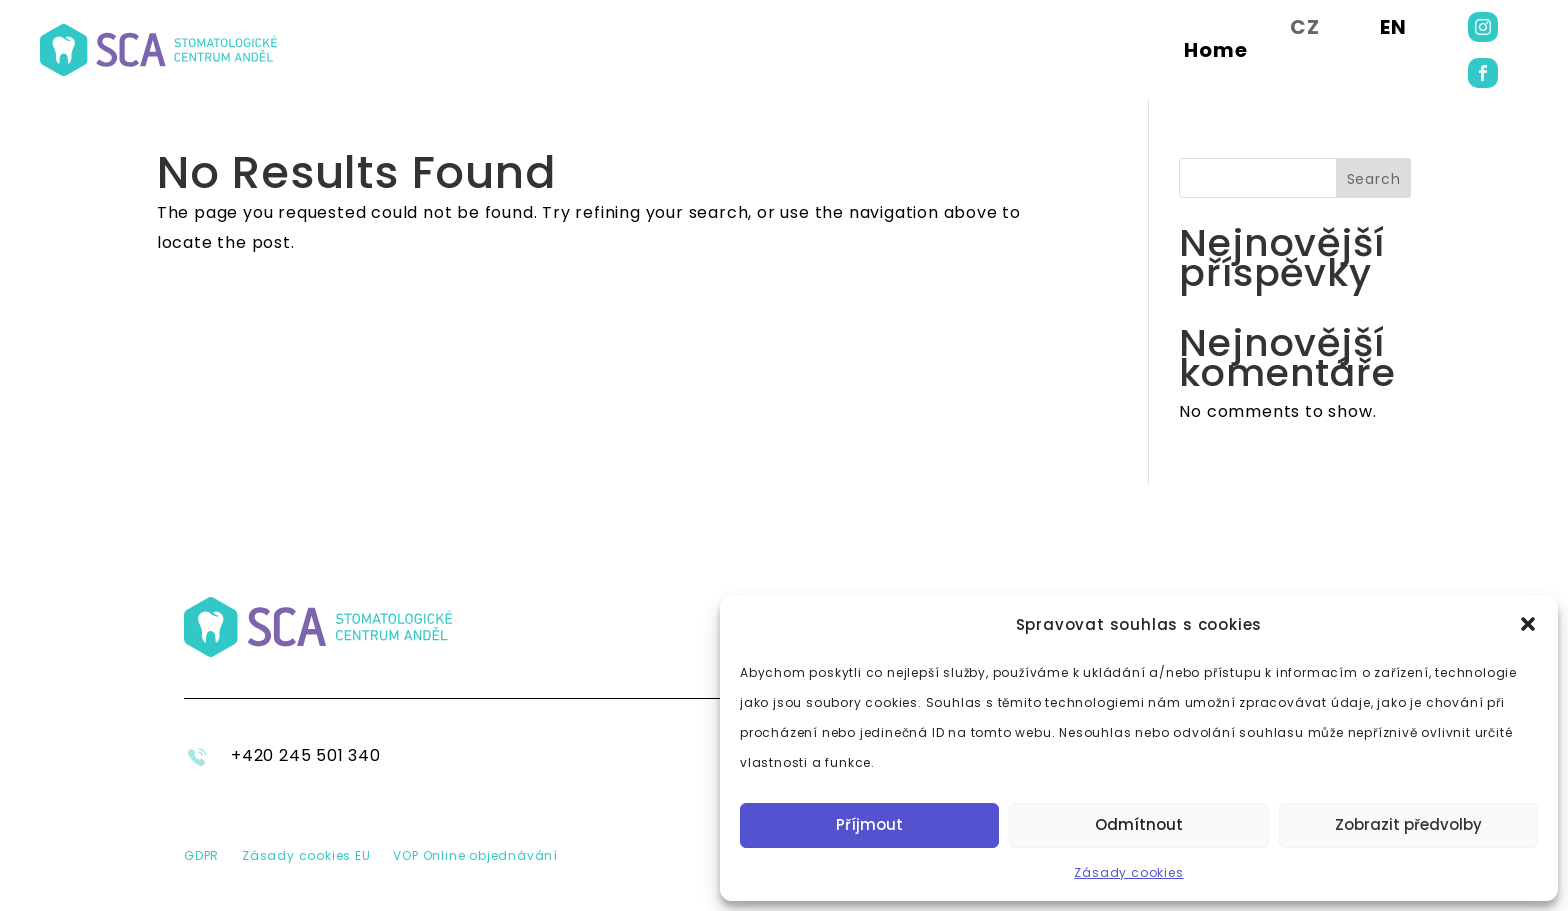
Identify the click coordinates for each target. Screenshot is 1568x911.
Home (1216, 50)
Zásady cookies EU (306, 855)
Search (1374, 179)
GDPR (201, 855)
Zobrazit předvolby (1408, 824)
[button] (1528, 624)
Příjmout (869, 824)
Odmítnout (1139, 824)
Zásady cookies (1128, 872)
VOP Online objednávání (475, 855)
